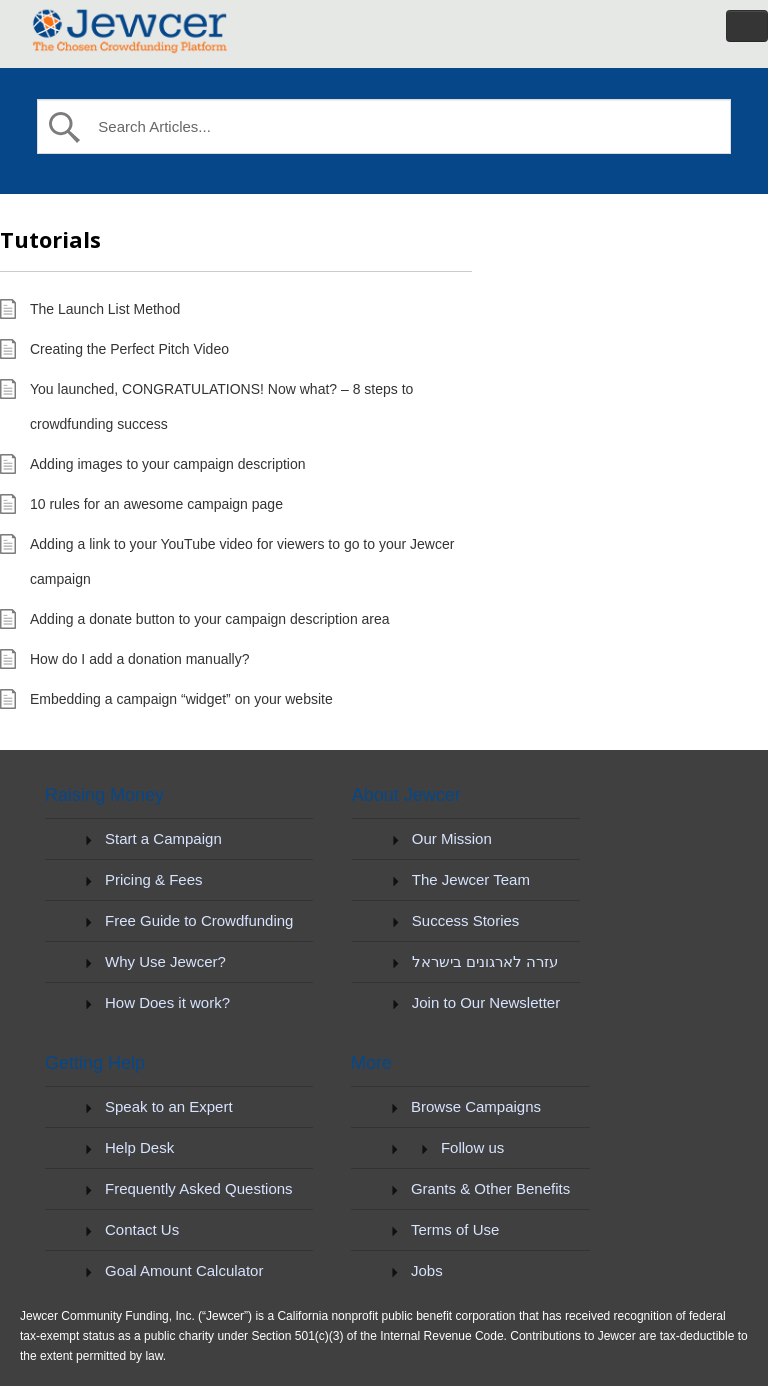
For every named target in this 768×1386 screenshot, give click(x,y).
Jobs (427, 1270)
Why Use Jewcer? (165, 961)
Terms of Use (455, 1229)
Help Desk (139, 1147)
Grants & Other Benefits (490, 1188)
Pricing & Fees (154, 879)
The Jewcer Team (471, 879)
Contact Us (142, 1229)
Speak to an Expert (169, 1106)
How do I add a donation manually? (139, 659)
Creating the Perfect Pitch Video (129, 349)
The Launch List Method (105, 309)
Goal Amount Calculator (184, 1270)
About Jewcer (406, 795)
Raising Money (104, 795)
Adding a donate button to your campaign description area (210, 619)
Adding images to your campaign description (168, 464)
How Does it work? (167, 1002)
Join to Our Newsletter (486, 1002)
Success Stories (466, 920)
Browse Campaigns (476, 1106)
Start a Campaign (163, 838)
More (371, 1063)
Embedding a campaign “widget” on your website (181, 699)
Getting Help (95, 1063)
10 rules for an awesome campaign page (156, 504)
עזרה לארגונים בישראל (485, 961)
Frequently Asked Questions (199, 1188)
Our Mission (452, 838)
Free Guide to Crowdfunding (199, 920)
